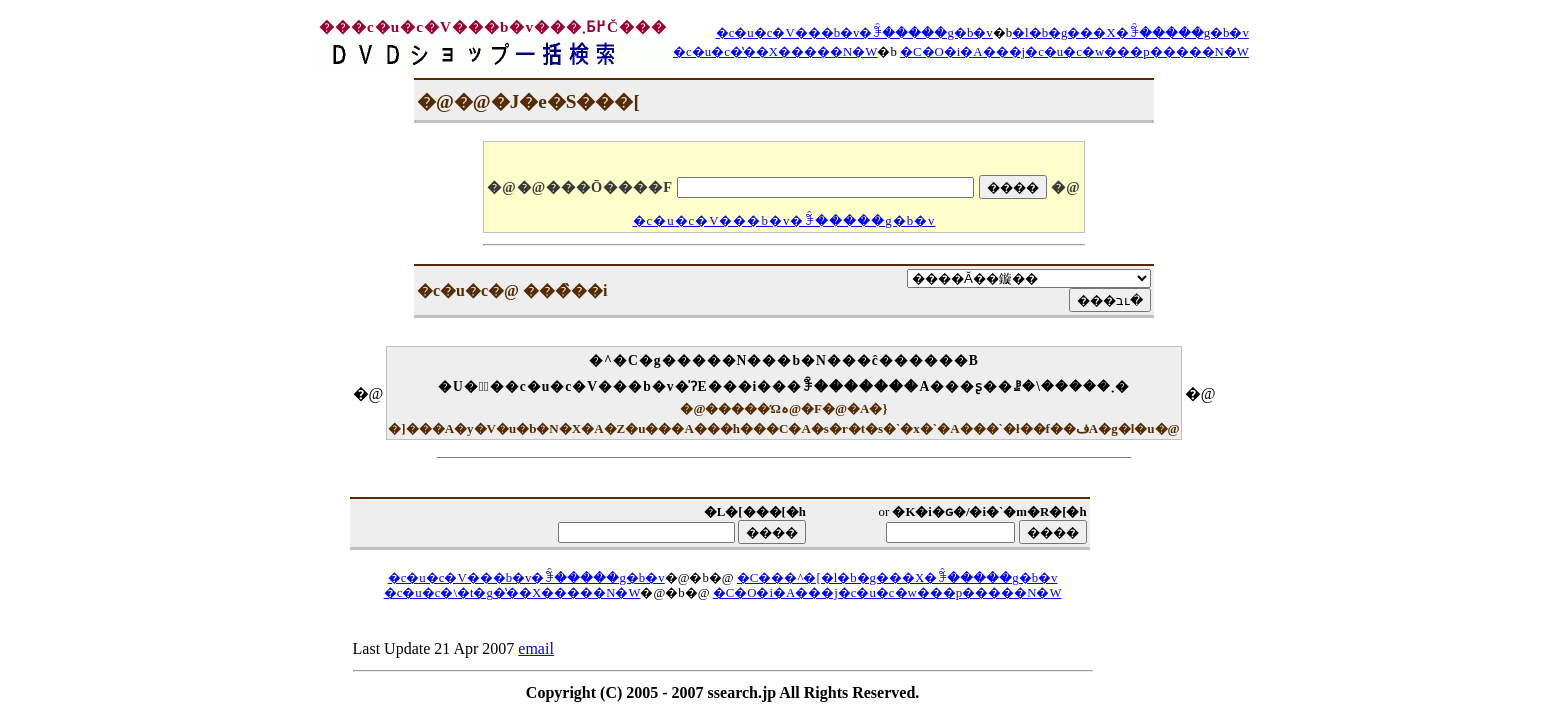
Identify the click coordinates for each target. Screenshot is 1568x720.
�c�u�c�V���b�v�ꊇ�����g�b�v (854, 33)
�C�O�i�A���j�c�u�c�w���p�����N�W (1074, 52)
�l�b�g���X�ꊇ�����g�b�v (1130, 33)
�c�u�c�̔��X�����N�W (775, 52)
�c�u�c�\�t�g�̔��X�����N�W (512, 593)
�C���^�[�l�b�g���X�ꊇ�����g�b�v (897, 578)
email (536, 648)
